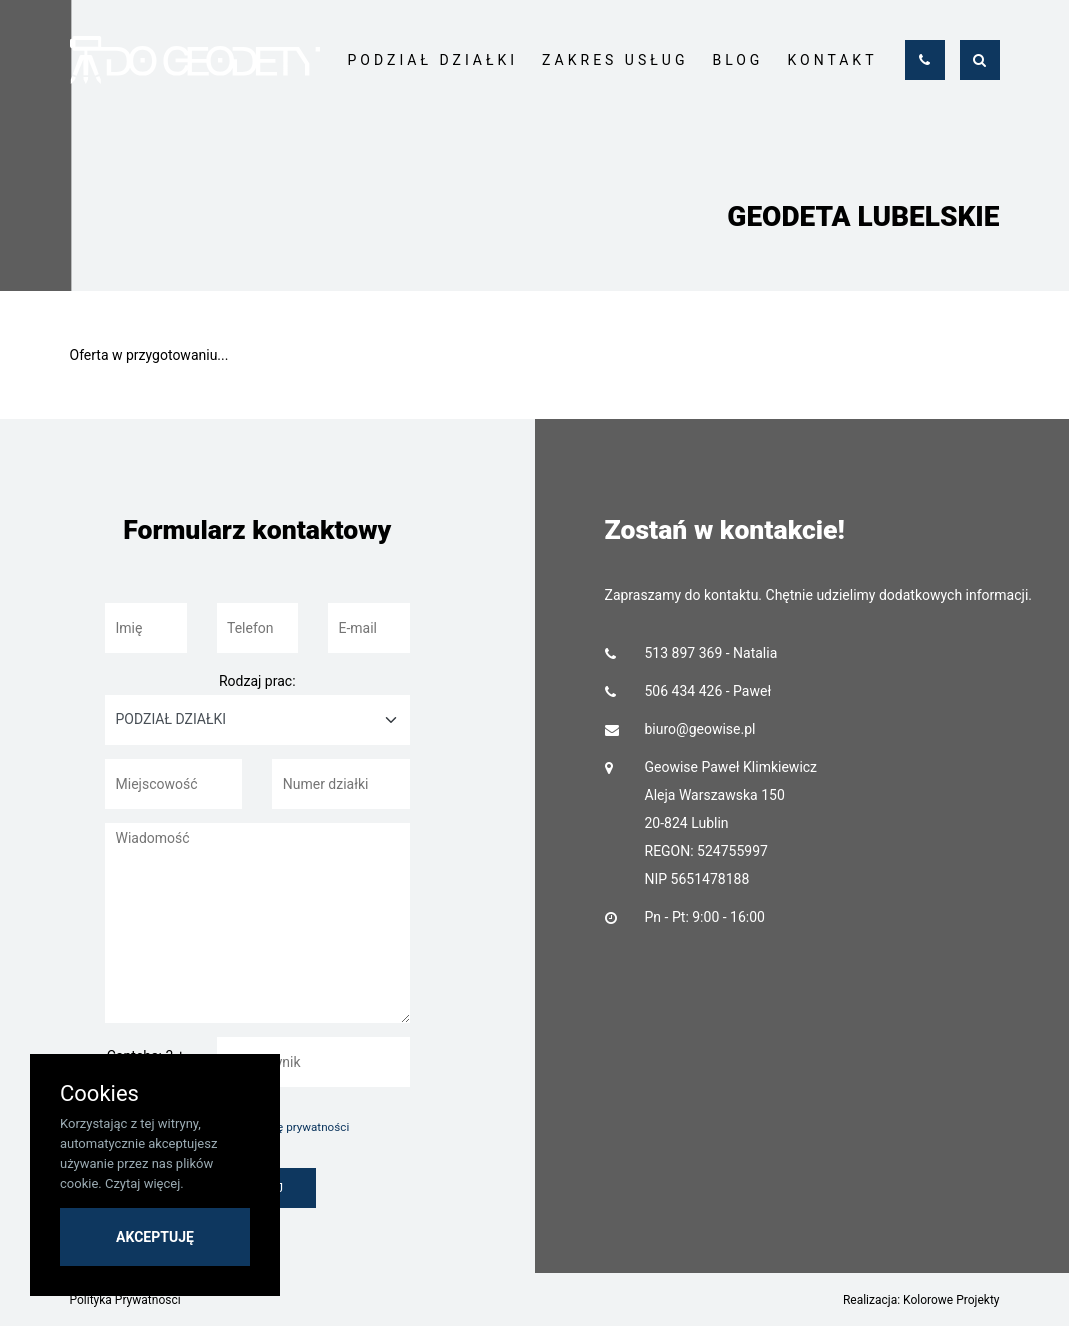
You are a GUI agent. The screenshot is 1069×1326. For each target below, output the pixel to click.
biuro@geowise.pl (700, 729)
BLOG (737, 60)
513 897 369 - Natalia (711, 653)
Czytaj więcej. (144, 1183)
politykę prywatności (296, 1127)
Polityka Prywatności (125, 1300)
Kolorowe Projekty (951, 1300)
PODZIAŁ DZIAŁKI (433, 60)
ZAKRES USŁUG (615, 60)
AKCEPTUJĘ (155, 1237)
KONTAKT (832, 60)
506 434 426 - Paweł (708, 691)
